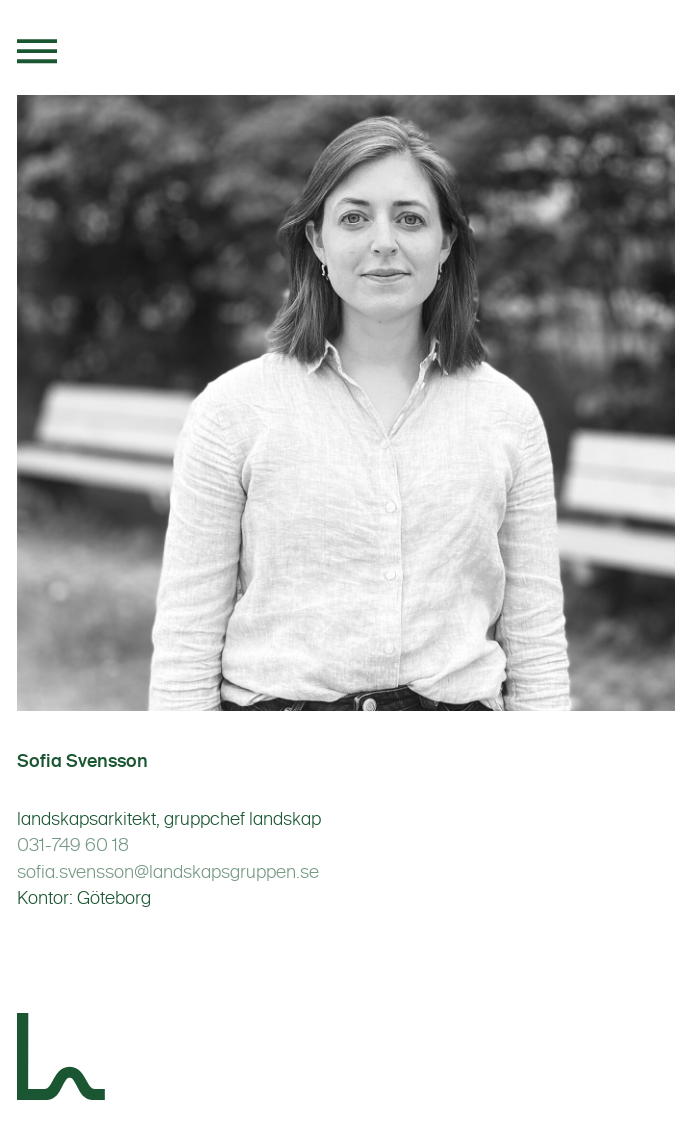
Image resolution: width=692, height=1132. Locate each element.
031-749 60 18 (73, 845)
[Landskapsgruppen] (62, 1060)
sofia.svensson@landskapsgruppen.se (168, 872)
